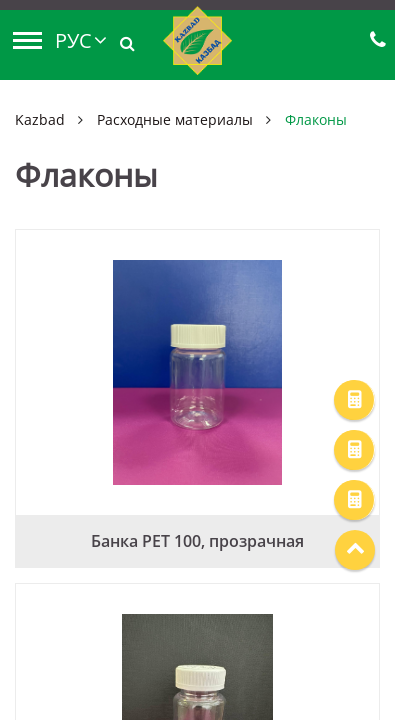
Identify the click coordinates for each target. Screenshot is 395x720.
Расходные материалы (175, 119)
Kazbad (40, 119)
